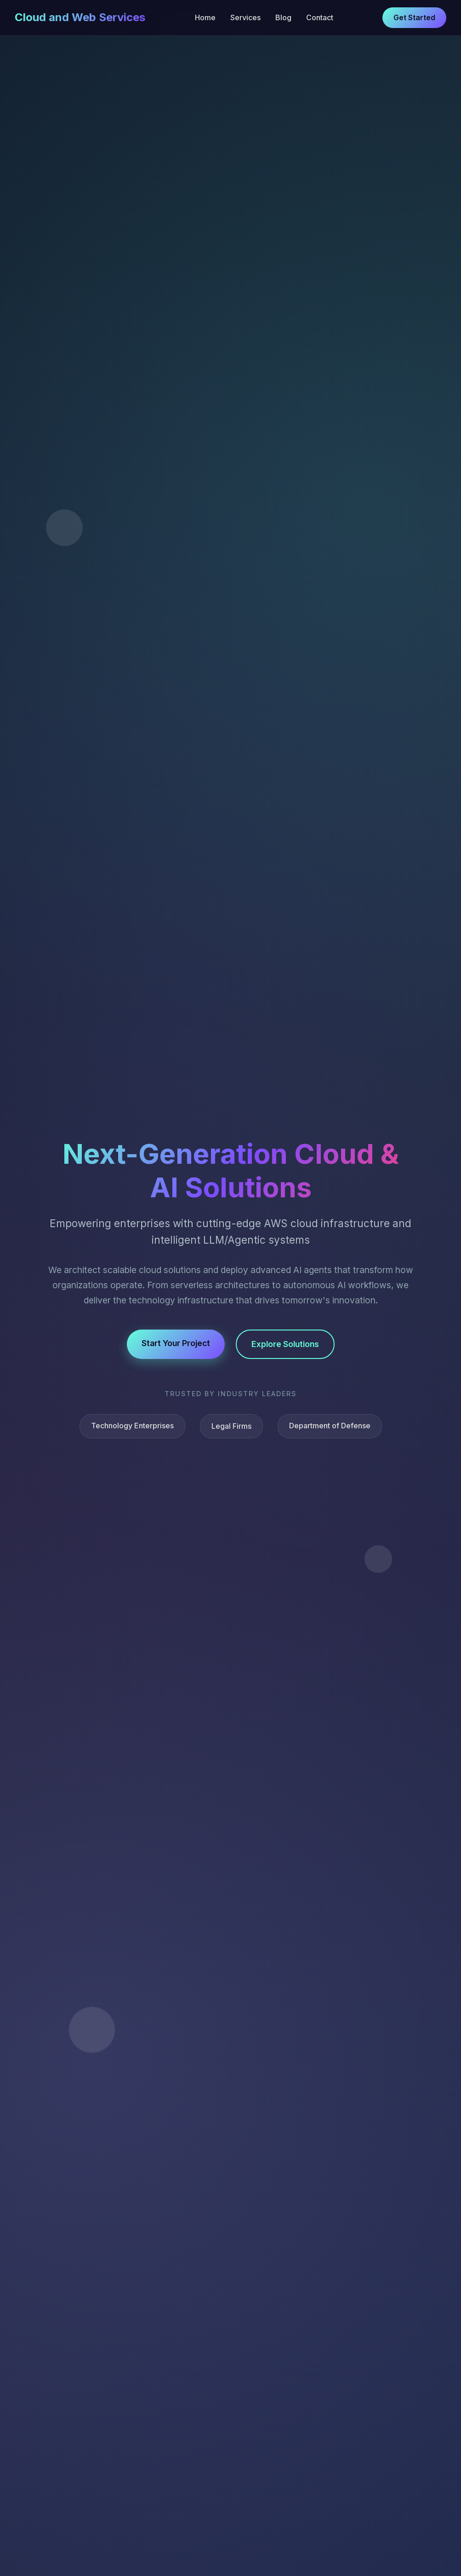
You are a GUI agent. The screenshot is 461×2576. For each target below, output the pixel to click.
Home (205, 17)
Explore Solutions (285, 1344)
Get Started (414, 17)
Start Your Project (176, 1343)
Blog (283, 17)
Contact (319, 17)
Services (245, 17)
